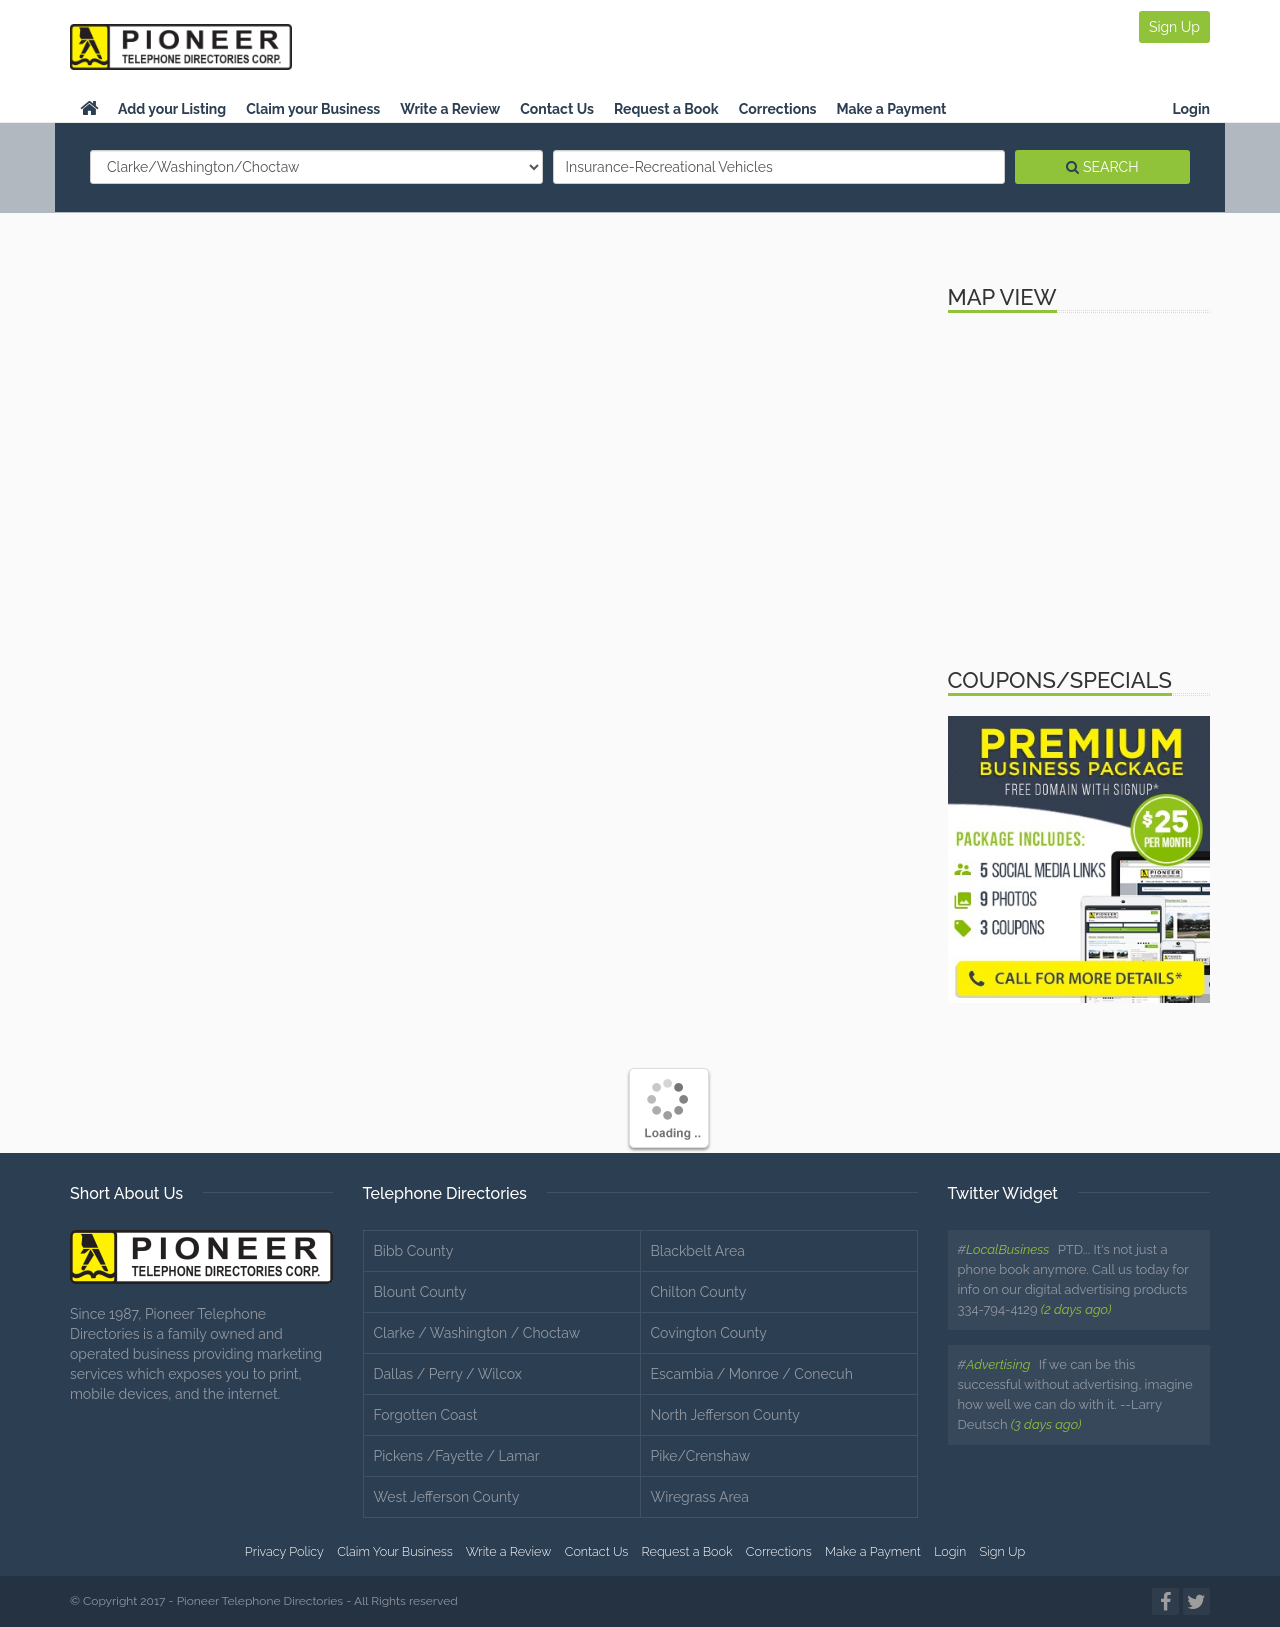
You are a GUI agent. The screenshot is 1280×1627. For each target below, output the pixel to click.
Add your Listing (172, 109)
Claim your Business (313, 109)
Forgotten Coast (426, 1415)
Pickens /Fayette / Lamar (457, 1456)
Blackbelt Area (698, 1251)
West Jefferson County (447, 1497)
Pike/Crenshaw (701, 1456)
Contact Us (557, 109)
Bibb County (414, 1251)
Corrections (778, 109)
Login (1191, 109)
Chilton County (699, 1292)
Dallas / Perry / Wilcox (448, 1374)
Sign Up (1174, 27)
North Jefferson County (725, 1415)
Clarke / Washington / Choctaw (477, 1333)
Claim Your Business (395, 1551)
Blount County (420, 1292)
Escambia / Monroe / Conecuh (752, 1374)
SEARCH (1102, 167)
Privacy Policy (284, 1551)
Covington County (709, 1333)
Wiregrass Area (700, 1497)
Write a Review (450, 109)
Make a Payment (892, 109)
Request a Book (666, 109)
